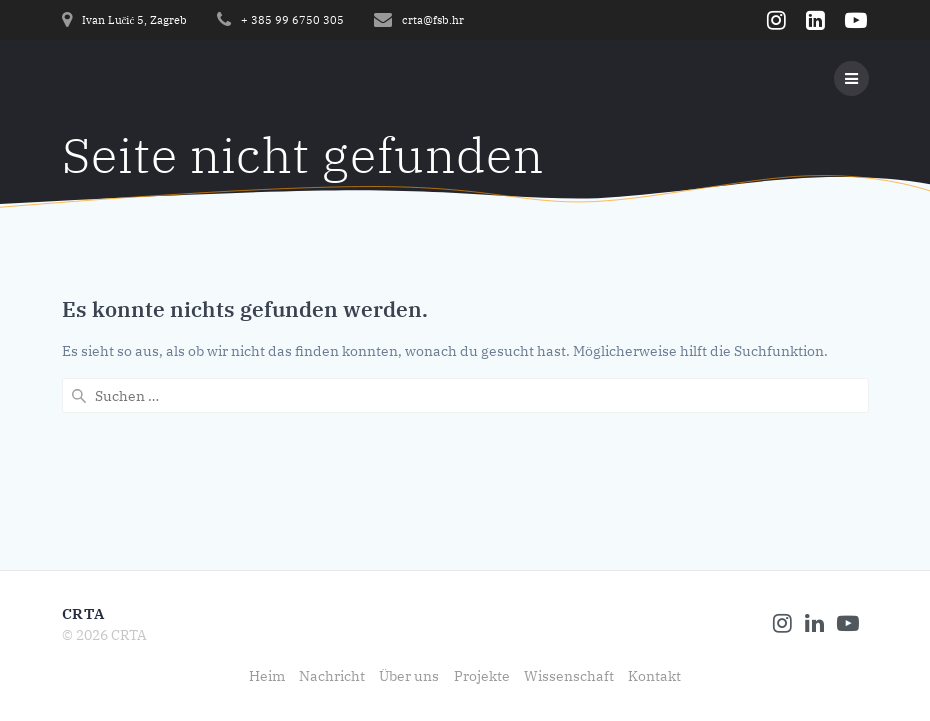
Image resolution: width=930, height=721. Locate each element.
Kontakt (654, 676)
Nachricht (332, 676)
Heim (267, 676)
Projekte (482, 676)
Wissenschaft (569, 676)
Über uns (409, 676)
